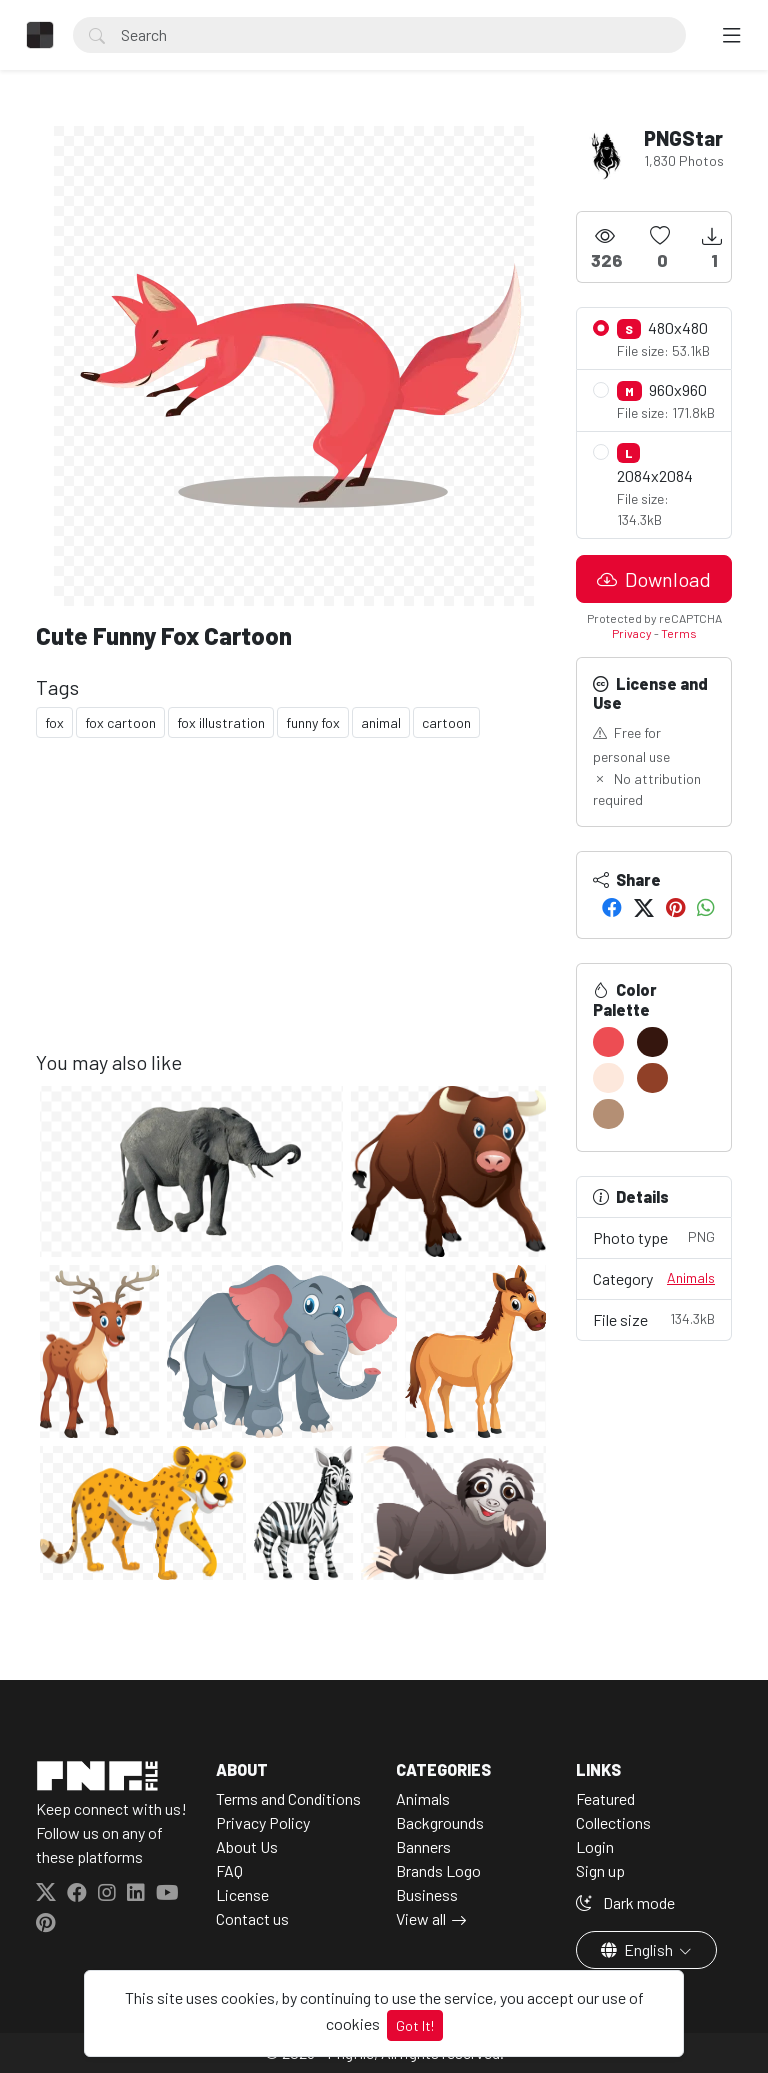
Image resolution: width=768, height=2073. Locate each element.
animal (381, 722)
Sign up (600, 1870)
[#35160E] (652, 1042)
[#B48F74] (608, 1114)
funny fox (313, 722)
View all (421, 1918)
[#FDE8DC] (608, 1078)
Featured (605, 1798)
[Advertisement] (294, 910)
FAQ (229, 1870)
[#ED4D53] (608, 1042)
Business (427, 1894)
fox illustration (221, 722)
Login (595, 1846)
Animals (691, 1277)
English (638, 1949)
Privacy (632, 633)
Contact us (252, 1918)
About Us (247, 1846)
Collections (613, 1822)
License (242, 1894)
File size (654, 1318)
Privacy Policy (263, 1822)
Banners (423, 1846)
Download (654, 579)
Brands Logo (438, 1870)
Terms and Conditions (288, 1798)
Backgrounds (440, 1822)
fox (54, 722)
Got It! (415, 2025)
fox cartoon (120, 722)
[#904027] (652, 1078)
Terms (679, 633)
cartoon (446, 722)
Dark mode (625, 1902)
